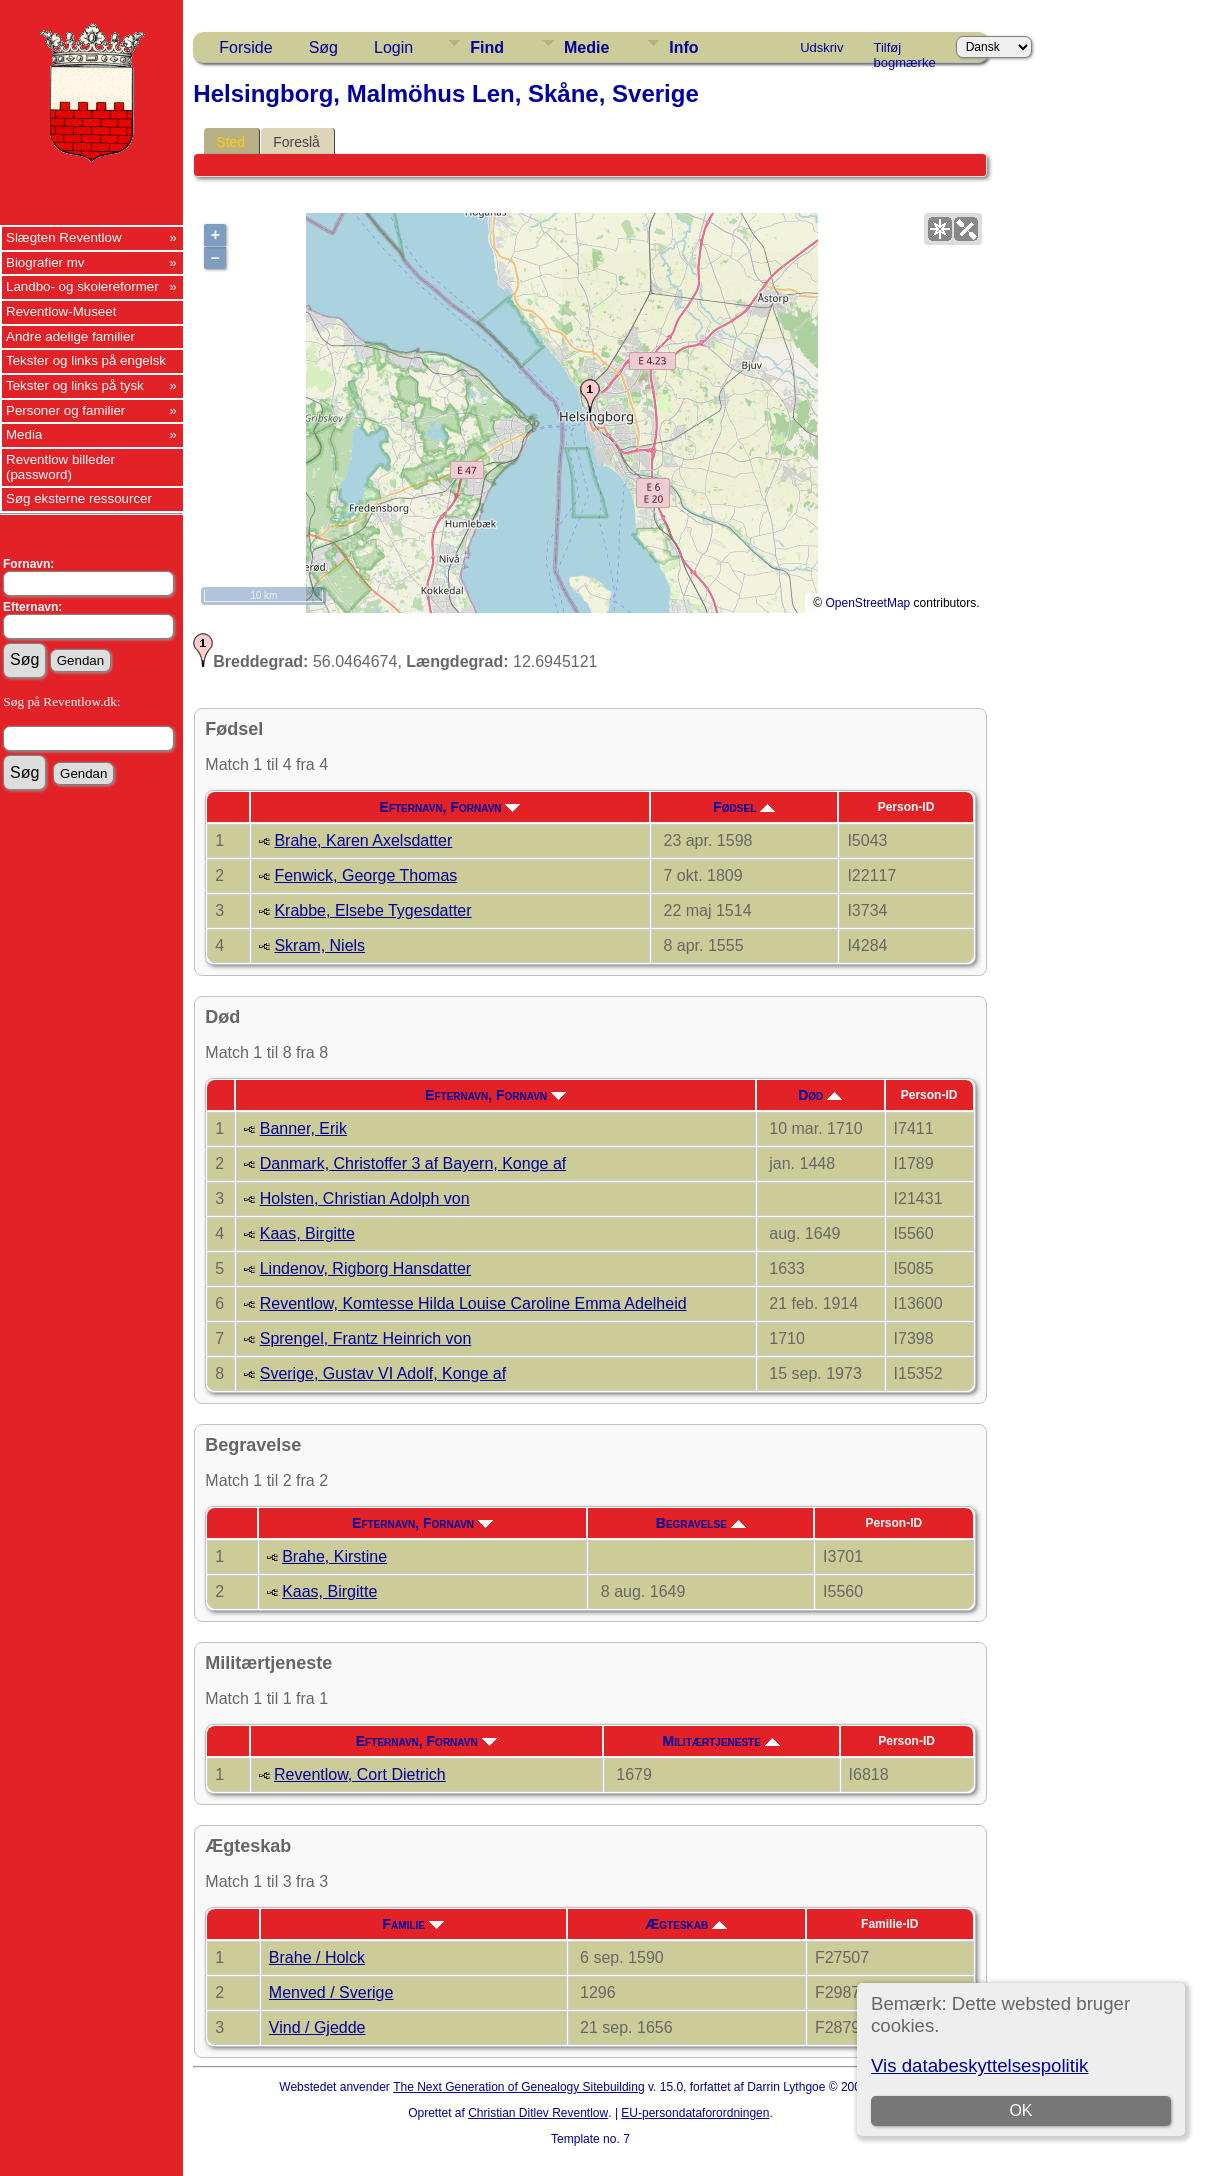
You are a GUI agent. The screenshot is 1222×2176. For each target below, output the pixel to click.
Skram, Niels (319, 945)
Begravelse (701, 1523)
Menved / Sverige (331, 1992)
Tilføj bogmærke (905, 51)
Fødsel (744, 807)
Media (24, 434)
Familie (413, 1924)
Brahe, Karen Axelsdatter (363, 840)
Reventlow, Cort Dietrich (360, 1774)
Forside (245, 47)
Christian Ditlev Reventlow (538, 2113)
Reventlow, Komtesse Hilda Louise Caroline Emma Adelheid (473, 1303)
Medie (586, 47)
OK (1021, 2110)
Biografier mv (45, 262)
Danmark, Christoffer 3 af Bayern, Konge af (413, 1163)
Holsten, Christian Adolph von (365, 1198)
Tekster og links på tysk (75, 385)
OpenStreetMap (868, 603)
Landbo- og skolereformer (82, 286)
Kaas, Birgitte (307, 1233)
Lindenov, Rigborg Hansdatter (365, 1268)
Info (683, 47)
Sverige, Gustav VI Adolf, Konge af (383, 1373)
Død (820, 1095)
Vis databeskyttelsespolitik (979, 2065)
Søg (323, 47)
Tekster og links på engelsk (86, 360)
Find (487, 47)
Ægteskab (686, 1924)
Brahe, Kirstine (334, 1556)
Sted (230, 142)
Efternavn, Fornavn (450, 807)
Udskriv (821, 47)
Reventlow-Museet (61, 311)
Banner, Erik (303, 1128)
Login (393, 47)
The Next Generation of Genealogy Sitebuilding (519, 2087)
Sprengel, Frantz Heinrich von (366, 1338)
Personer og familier (65, 410)
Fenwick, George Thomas (365, 875)
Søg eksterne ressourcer (79, 498)
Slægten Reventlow (64, 237)
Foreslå (296, 142)
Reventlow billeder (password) (60, 467)
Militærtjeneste (721, 1741)
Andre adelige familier (70, 336)
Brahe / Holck (317, 1957)
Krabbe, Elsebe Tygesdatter (372, 910)
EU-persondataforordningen (695, 2113)
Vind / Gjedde (317, 2027)
